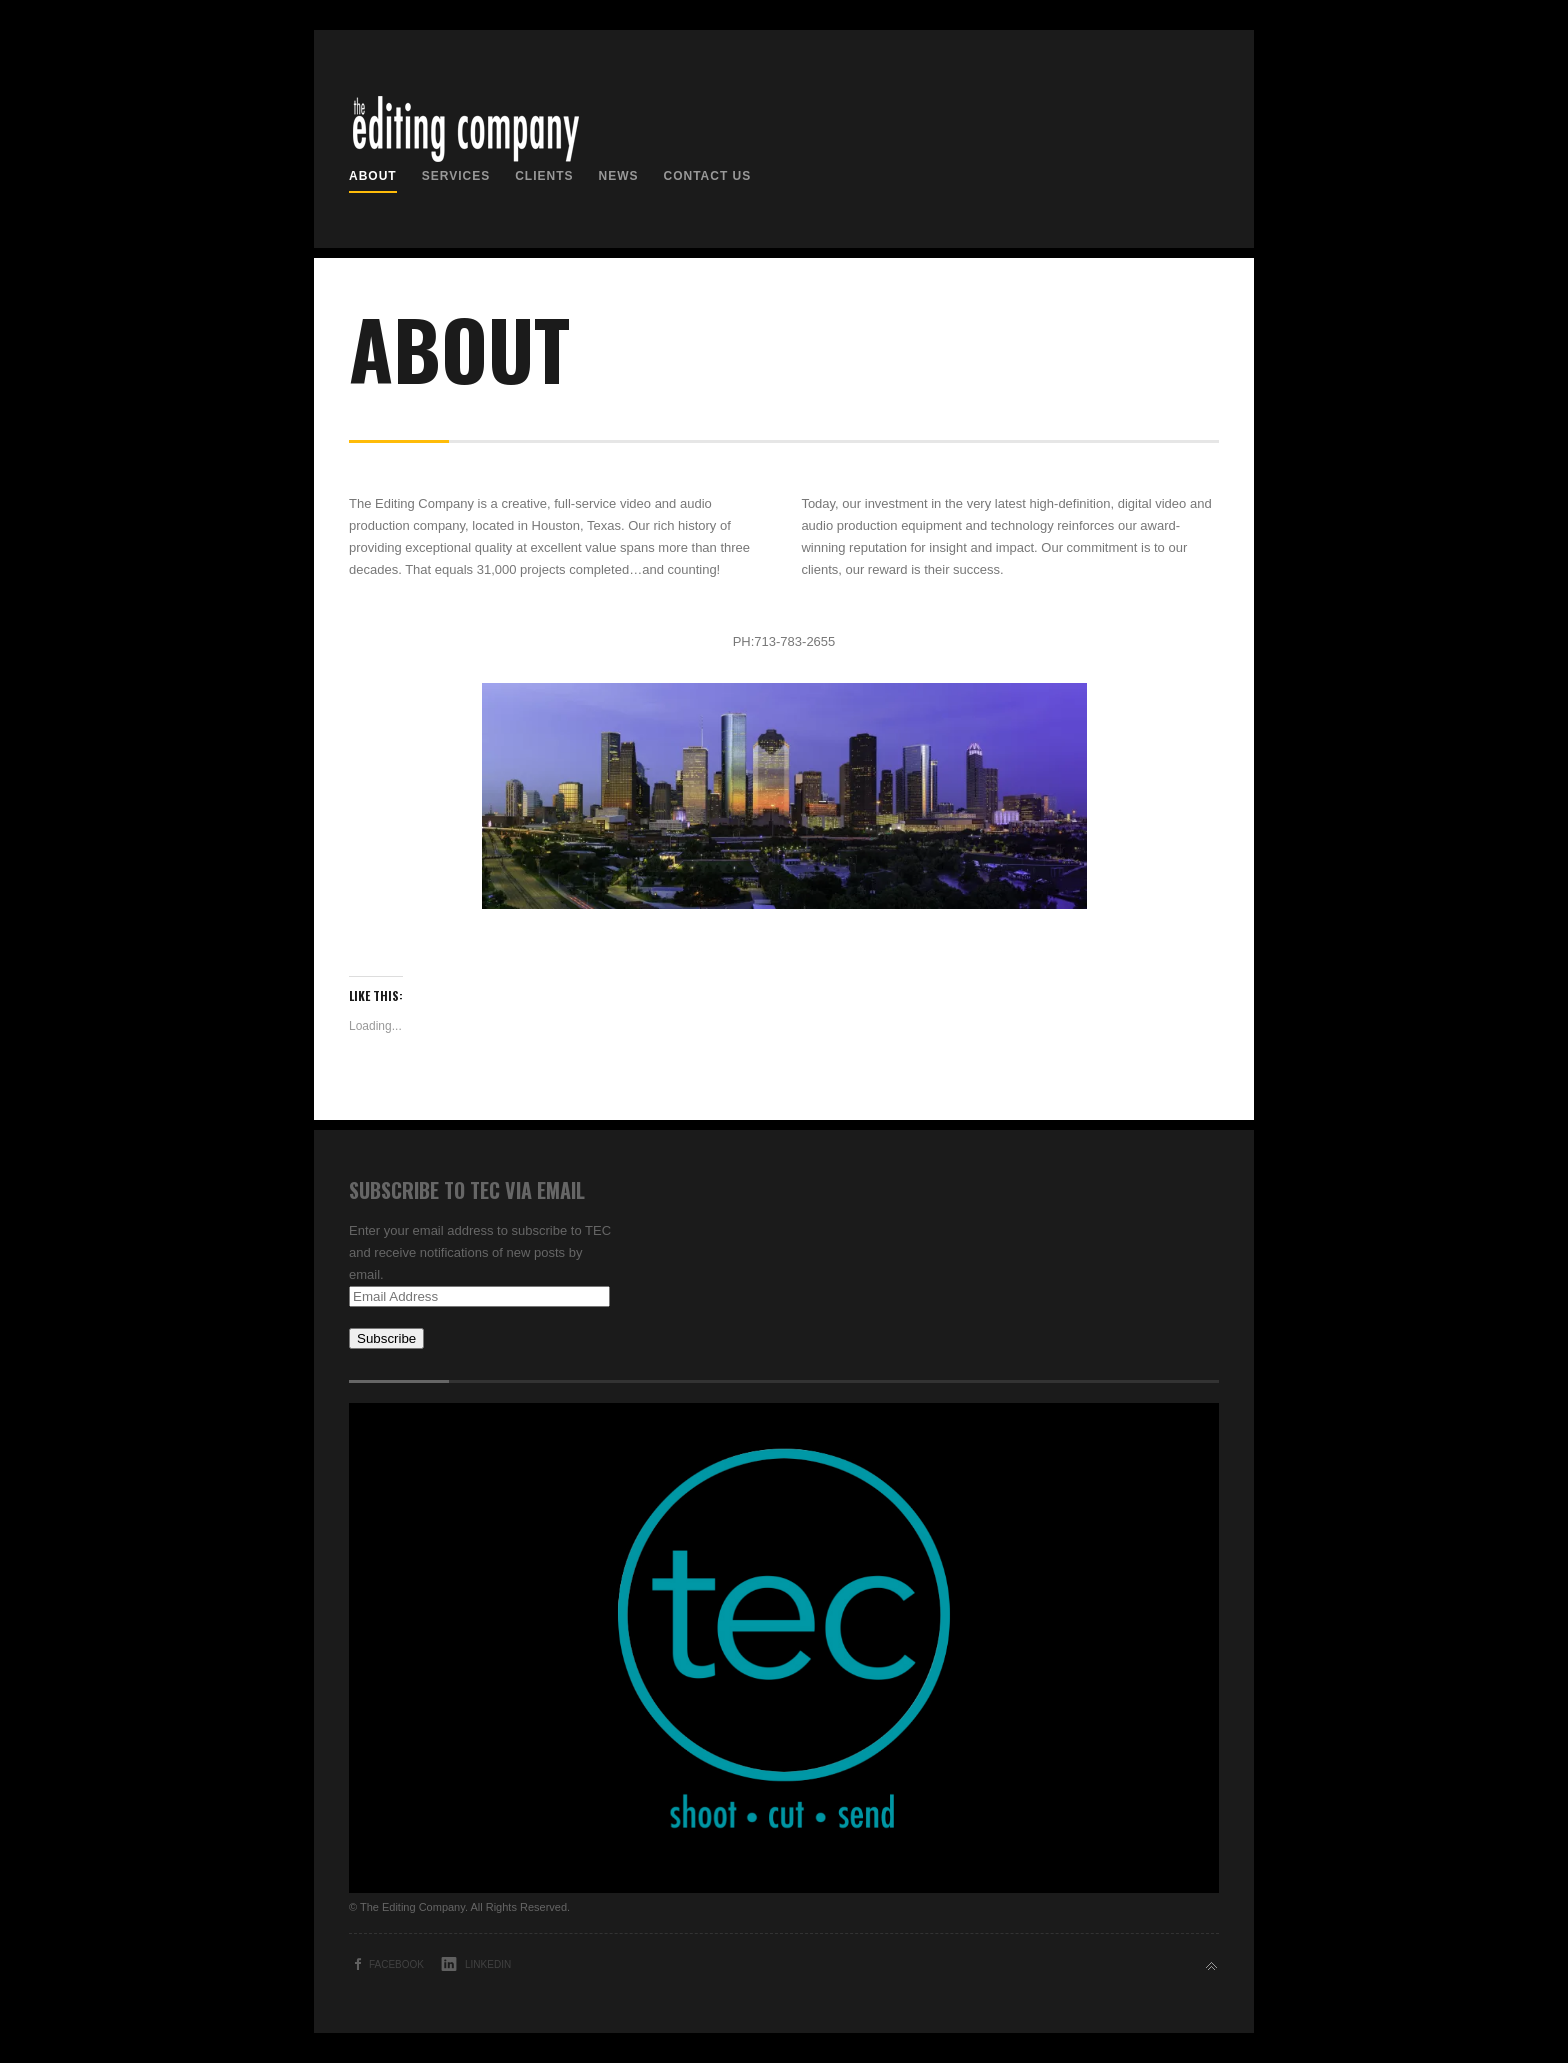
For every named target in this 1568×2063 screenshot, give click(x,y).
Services (456, 176)
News (618, 176)
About (373, 176)
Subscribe (386, 1338)
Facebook (396, 1964)
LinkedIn (488, 1964)
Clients (544, 176)
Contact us (707, 176)
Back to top (1211, 1966)
